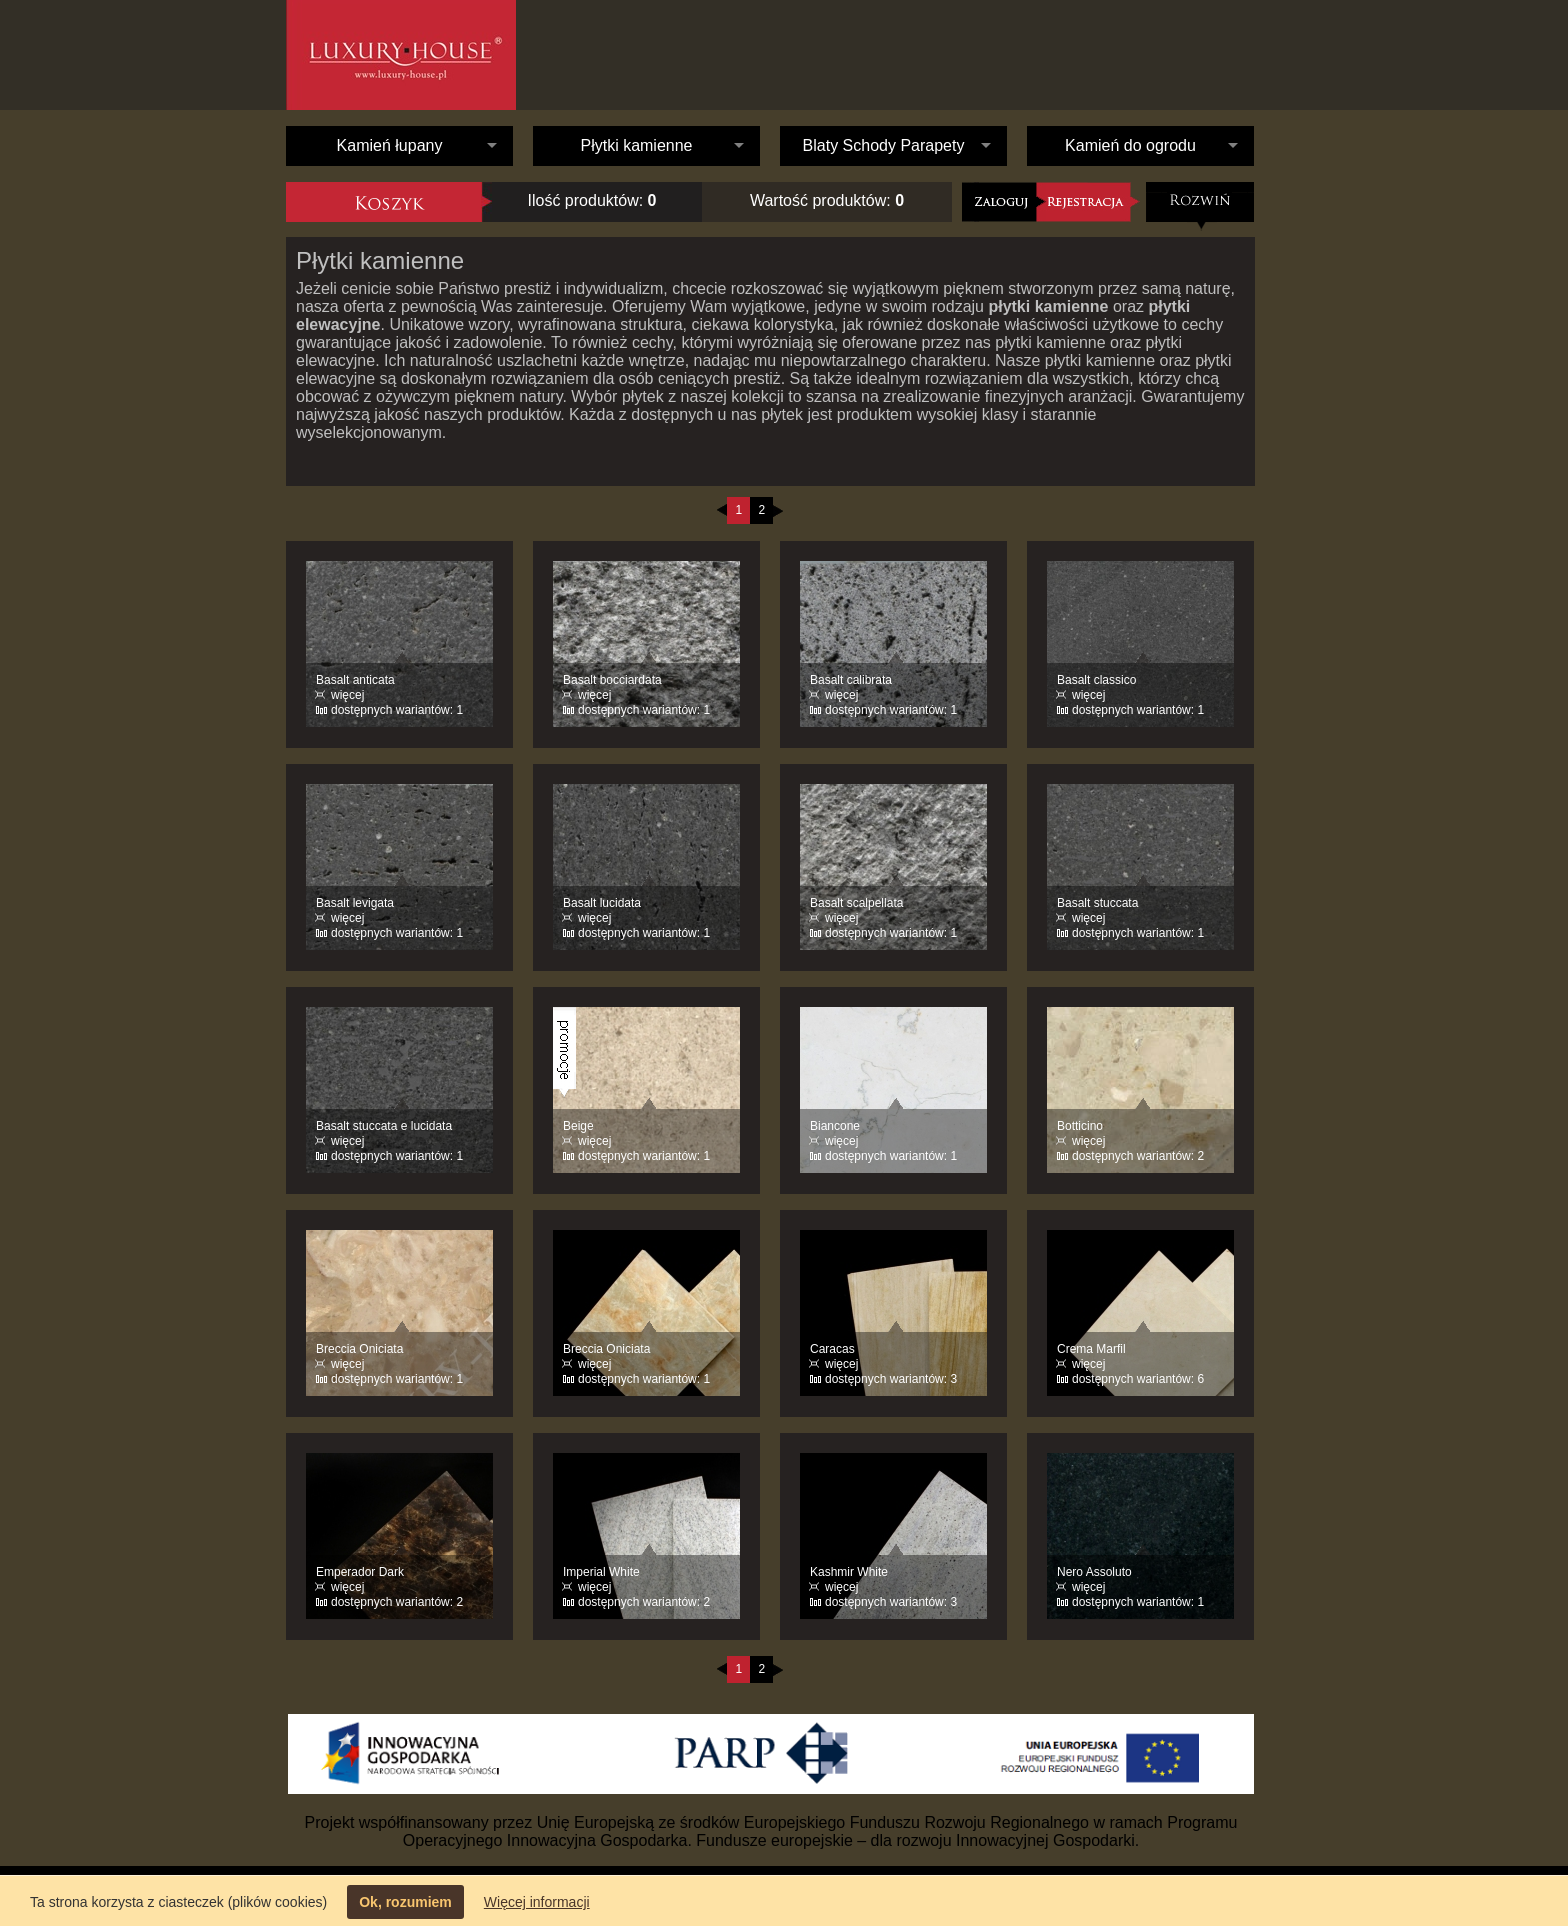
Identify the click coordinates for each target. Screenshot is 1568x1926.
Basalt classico (1096, 680)
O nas (996, 55)
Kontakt (1212, 55)
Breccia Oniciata (359, 1349)
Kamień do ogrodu (1130, 145)
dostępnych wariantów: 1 (397, 710)
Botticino (1080, 1126)
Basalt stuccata (1097, 903)
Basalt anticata (355, 680)
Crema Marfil (1091, 1349)
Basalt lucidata (602, 903)
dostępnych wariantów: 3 (891, 1379)
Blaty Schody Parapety (884, 145)
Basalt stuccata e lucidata (384, 1126)
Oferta (1096, 70)
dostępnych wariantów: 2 (1138, 1156)
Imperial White (601, 1572)
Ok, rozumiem (405, 1902)
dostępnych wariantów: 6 (1138, 1379)
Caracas (832, 1349)
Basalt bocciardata (612, 680)
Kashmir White (849, 1572)
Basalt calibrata (851, 680)
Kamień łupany (390, 145)
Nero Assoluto (1094, 1572)
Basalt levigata (355, 903)
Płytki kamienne (636, 145)
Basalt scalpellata (856, 903)
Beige (578, 1126)
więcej (347, 695)
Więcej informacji (537, 1902)
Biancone (835, 1126)
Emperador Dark (360, 1572)
